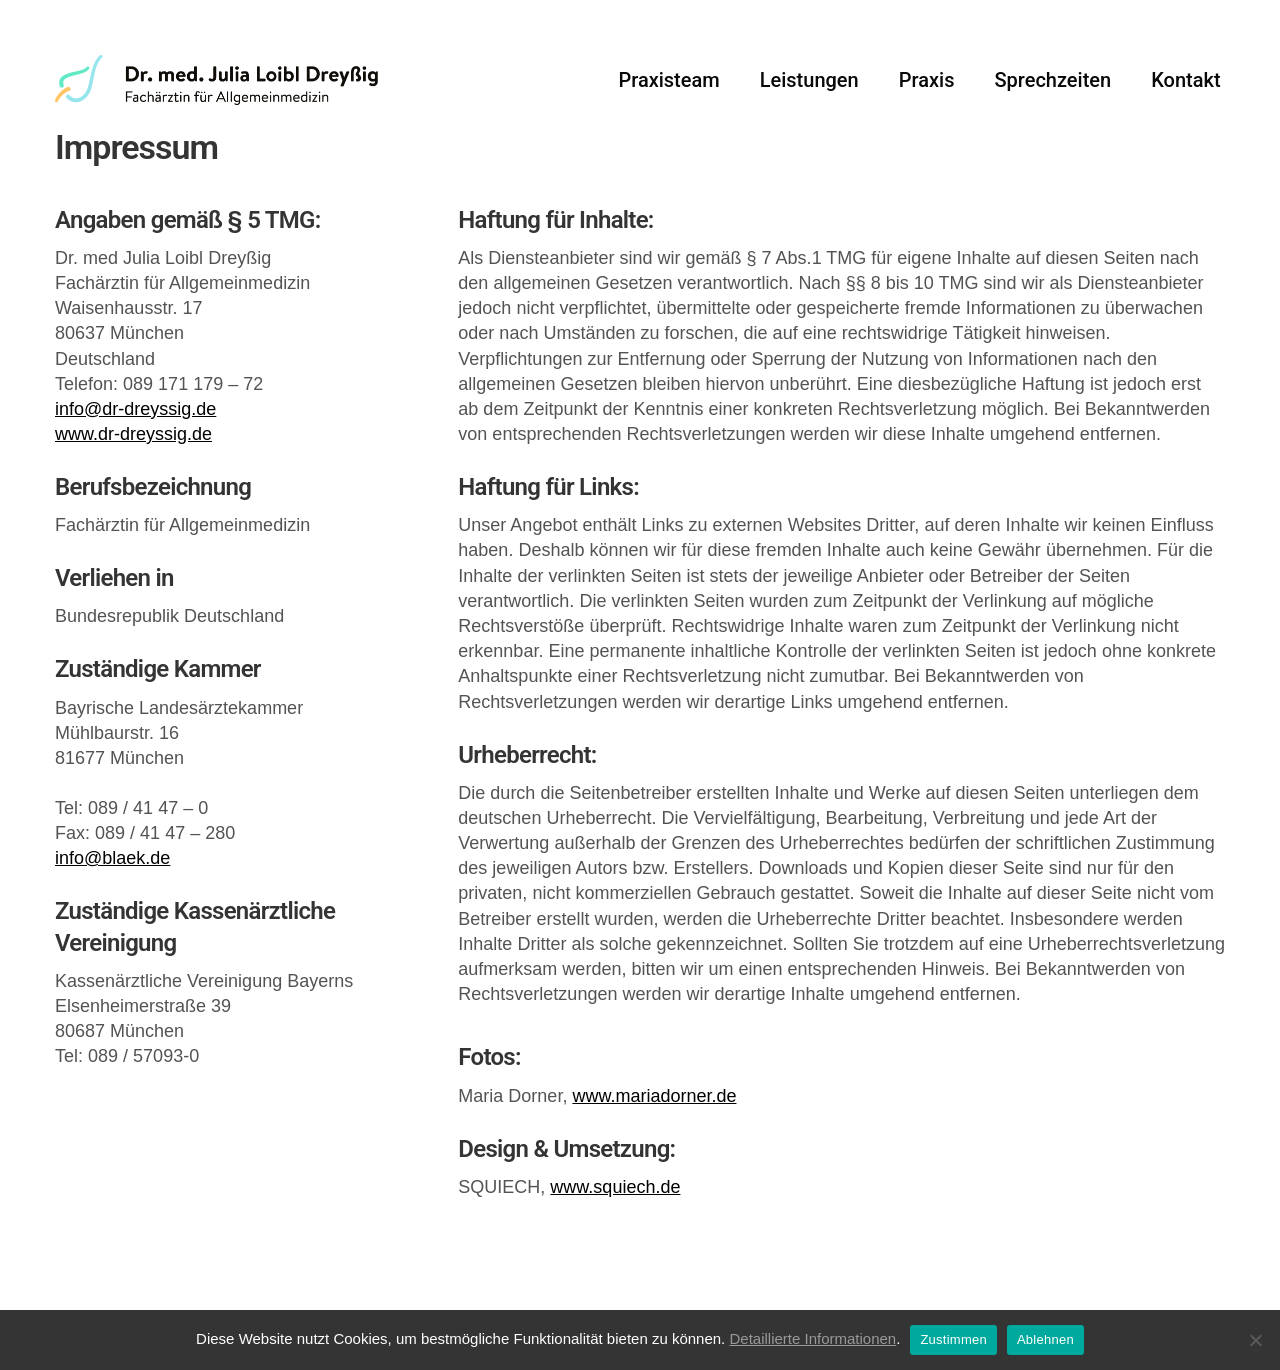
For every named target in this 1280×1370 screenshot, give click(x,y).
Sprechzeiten (1052, 90)
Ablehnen (1045, 1339)
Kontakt (1185, 90)
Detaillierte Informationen (812, 1338)
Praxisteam (668, 90)
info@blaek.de (112, 913)
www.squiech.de (615, 1241)
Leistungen (809, 90)
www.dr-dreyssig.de (133, 489)
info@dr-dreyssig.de (135, 464)
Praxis (927, 90)
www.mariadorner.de (654, 1150)
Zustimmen (953, 1339)
